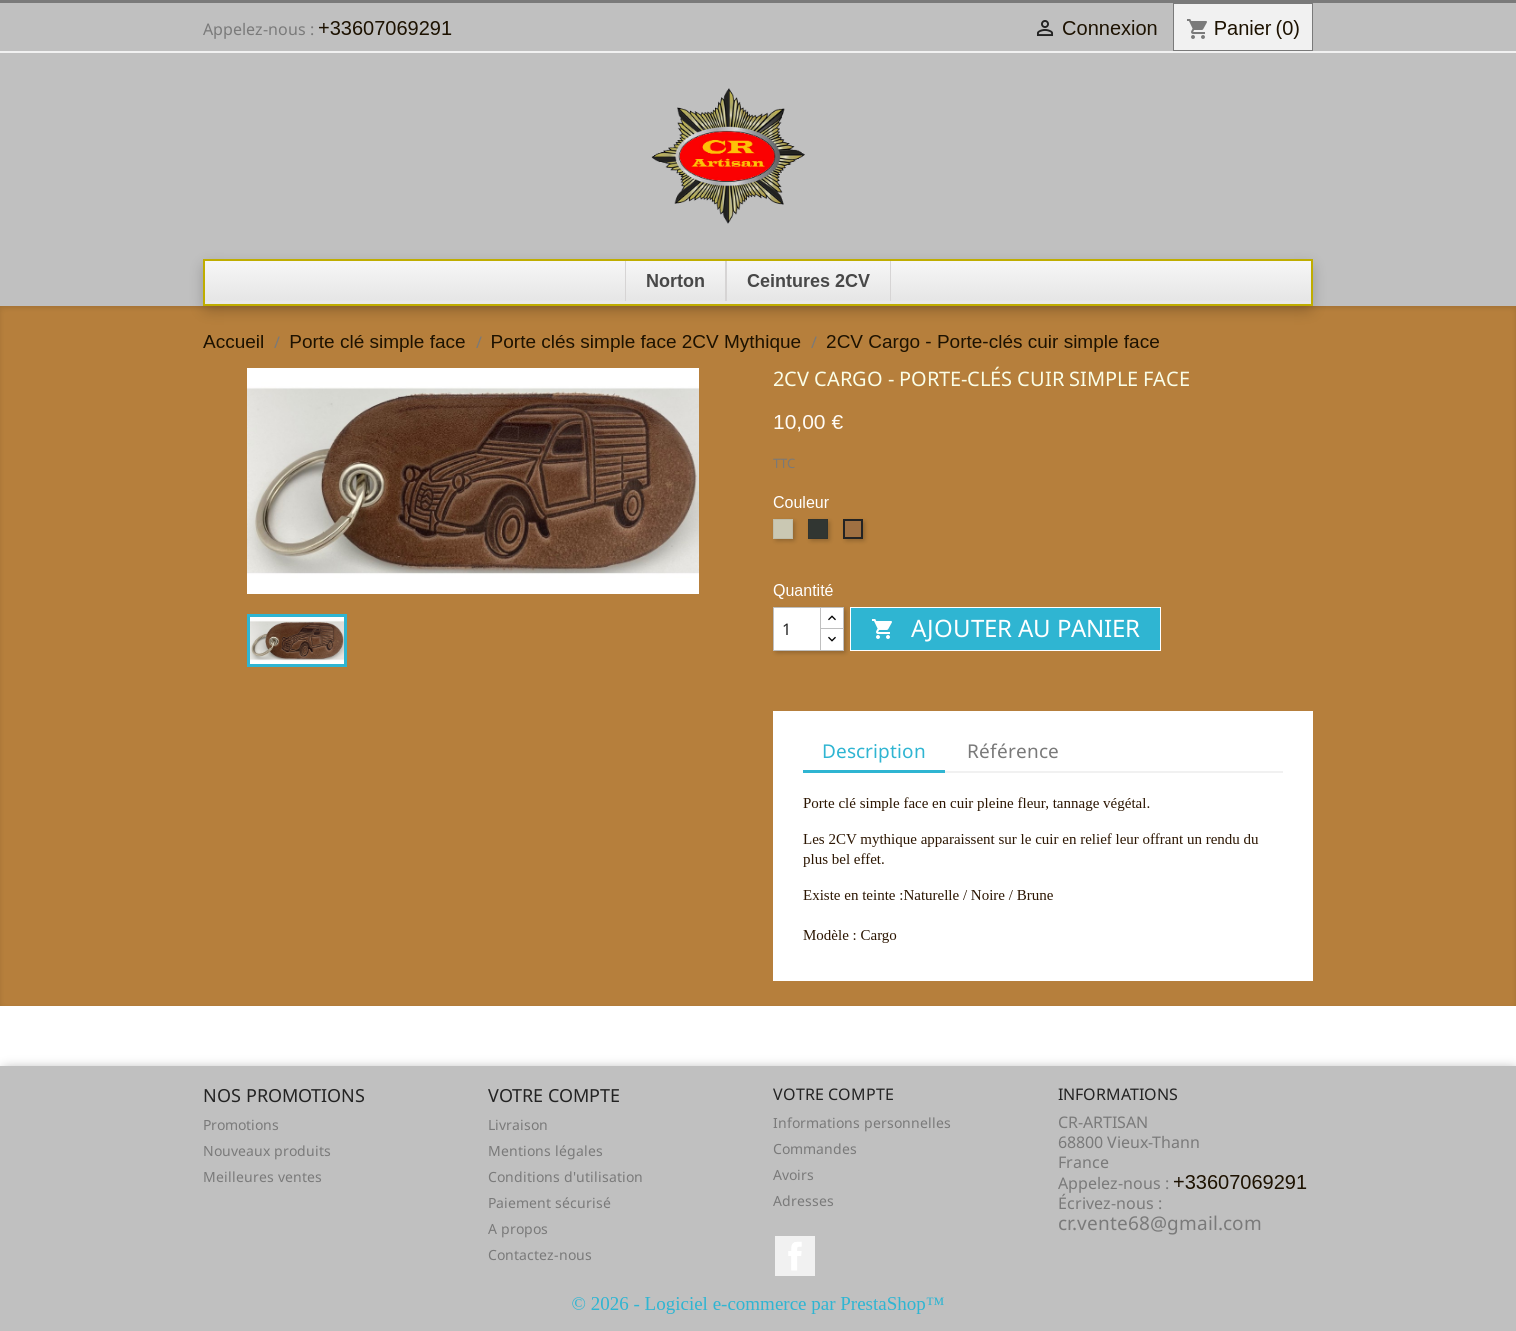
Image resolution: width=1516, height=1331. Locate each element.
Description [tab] (874, 751)
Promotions (241, 1124)
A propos (518, 1228)
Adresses (803, 1200)
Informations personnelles (862, 1122)
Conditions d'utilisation (565, 1176)
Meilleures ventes (262, 1176)
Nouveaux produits (267, 1150)
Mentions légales (545, 1150)
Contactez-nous (540, 1254)
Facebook (795, 1256)
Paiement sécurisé (549, 1202)
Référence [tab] (1013, 751)
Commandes (815, 1148)
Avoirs (793, 1174)
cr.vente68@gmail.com (1160, 1223)
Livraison (518, 1124)
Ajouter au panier (1005, 627)
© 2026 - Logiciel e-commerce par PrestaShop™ (758, 1303)
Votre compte (833, 1094)
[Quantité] (797, 629)
